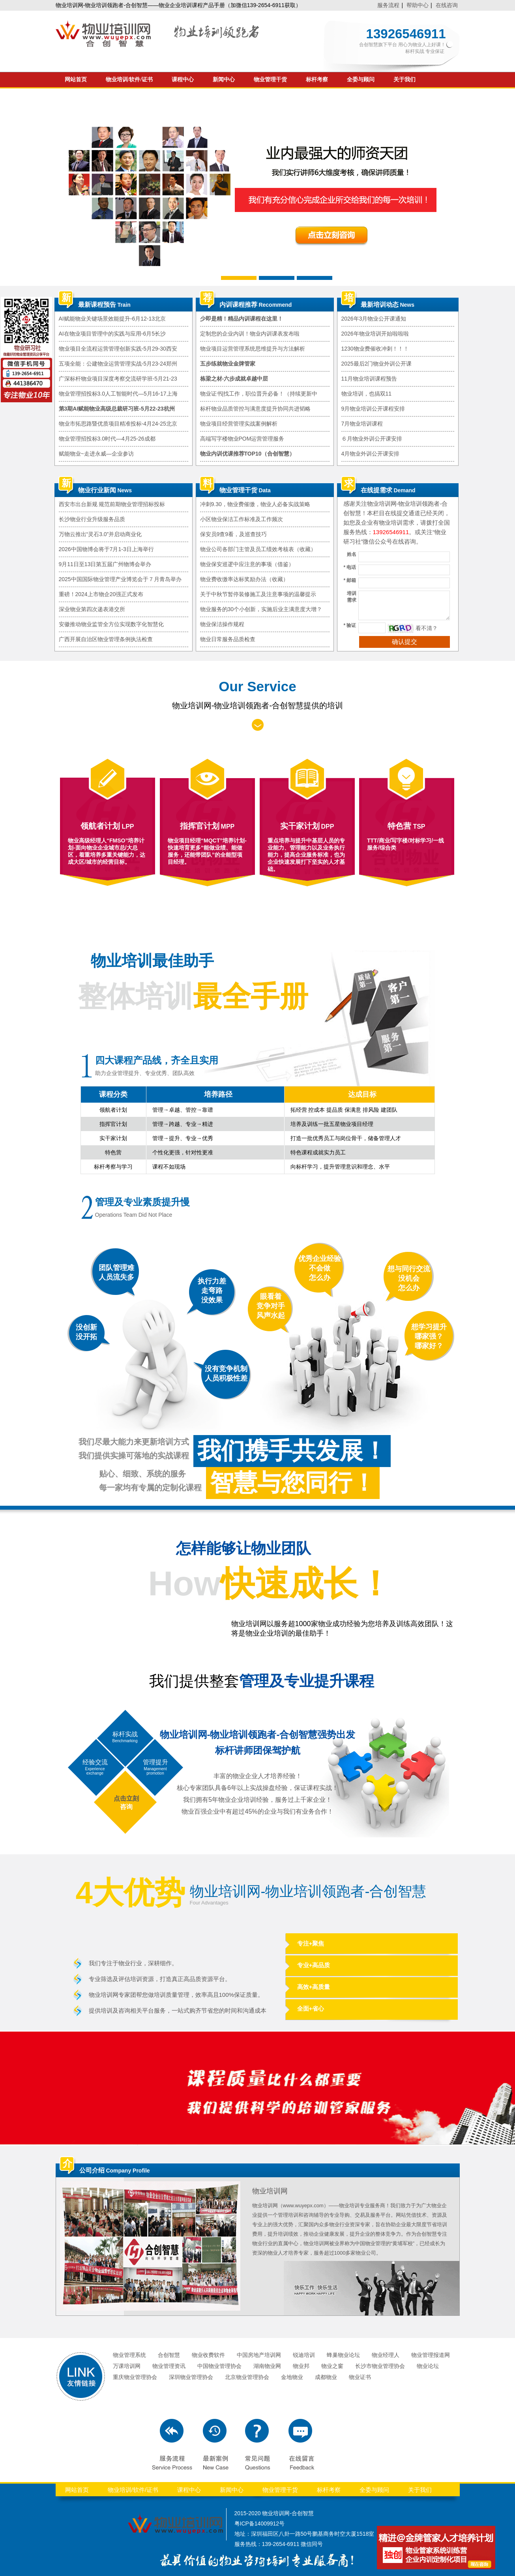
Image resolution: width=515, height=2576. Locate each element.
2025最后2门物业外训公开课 (376, 363)
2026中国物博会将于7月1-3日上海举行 (106, 549)
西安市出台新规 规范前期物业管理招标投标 (112, 504)
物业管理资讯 (168, 2366)
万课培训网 (126, 2366)
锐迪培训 (304, 2355)
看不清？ (427, 628)
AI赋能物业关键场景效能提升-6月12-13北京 (112, 318)
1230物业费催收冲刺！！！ (375, 348)
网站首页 (76, 80)
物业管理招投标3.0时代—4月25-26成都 (107, 438)
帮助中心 (417, 5)
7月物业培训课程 (362, 423)
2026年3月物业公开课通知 (373, 318)
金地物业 (292, 2377)
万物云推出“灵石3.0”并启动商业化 (100, 534)
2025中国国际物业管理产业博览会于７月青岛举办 (120, 579)
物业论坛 (428, 2366)
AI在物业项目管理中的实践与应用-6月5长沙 (112, 333)
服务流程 (388, 5)
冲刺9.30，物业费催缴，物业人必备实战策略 (255, 504)
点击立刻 (126, 1798)
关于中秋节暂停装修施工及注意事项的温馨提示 (258, 594)
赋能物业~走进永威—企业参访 (96, 453)
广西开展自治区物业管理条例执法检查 (106, 639)
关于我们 (404, 80)
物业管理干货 (270, 80)
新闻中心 (224, 80)
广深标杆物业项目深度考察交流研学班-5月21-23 (118, 378)
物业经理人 (385, 2355)
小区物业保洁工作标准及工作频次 (241, 519)
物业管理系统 (129, 2355)
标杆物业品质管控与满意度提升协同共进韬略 (255, 408)
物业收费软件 (208, 2355)
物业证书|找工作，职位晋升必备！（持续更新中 (259, 393)
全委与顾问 (361, 80)
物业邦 (301, 2366)
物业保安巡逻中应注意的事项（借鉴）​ (247, 564)
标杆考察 (317, 80)
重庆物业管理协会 (135, 2377)
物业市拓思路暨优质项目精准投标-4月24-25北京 (118, 423)
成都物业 (326, 2377)
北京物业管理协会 (247, 2377)
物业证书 (360, 2377)
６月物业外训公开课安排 (371, 438)
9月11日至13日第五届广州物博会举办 (105, 564)
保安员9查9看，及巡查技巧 (233, 534)
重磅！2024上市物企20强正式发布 (101, 594)
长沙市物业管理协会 (380, 2366)
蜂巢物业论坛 (343, 2355)
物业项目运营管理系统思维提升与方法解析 (252, 348)
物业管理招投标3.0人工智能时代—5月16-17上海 (118, 393)
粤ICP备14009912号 (259, 2523)
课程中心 (183, 80)
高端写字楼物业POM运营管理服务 (242, 438)
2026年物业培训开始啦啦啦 (375, 333)
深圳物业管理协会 (191, 2377)
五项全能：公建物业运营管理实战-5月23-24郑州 (118, 363)
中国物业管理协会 (219, 2366)
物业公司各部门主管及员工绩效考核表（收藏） (258, 549)
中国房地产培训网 (259, 2355)
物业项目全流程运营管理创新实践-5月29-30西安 (118, 348)
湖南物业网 (267, 2366)
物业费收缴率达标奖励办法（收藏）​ (244, 579)
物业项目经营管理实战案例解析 (238, 423)
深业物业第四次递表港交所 (92, 609)
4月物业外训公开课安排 (370, 453)
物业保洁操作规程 (222, 624)
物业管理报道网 (430, 2355)
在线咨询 (447, 5)
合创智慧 (169, 2355)
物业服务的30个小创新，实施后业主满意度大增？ (261, 609)
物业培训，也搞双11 (366, 393)
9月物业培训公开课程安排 (373, 408)
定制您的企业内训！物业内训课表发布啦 (250, 333)
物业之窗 (332, 2366)
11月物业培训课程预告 (369, 378)
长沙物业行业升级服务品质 (92, 519)
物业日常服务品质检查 (227, 639)
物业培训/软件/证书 (129, 80)
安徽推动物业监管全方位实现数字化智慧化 (111, 624)
